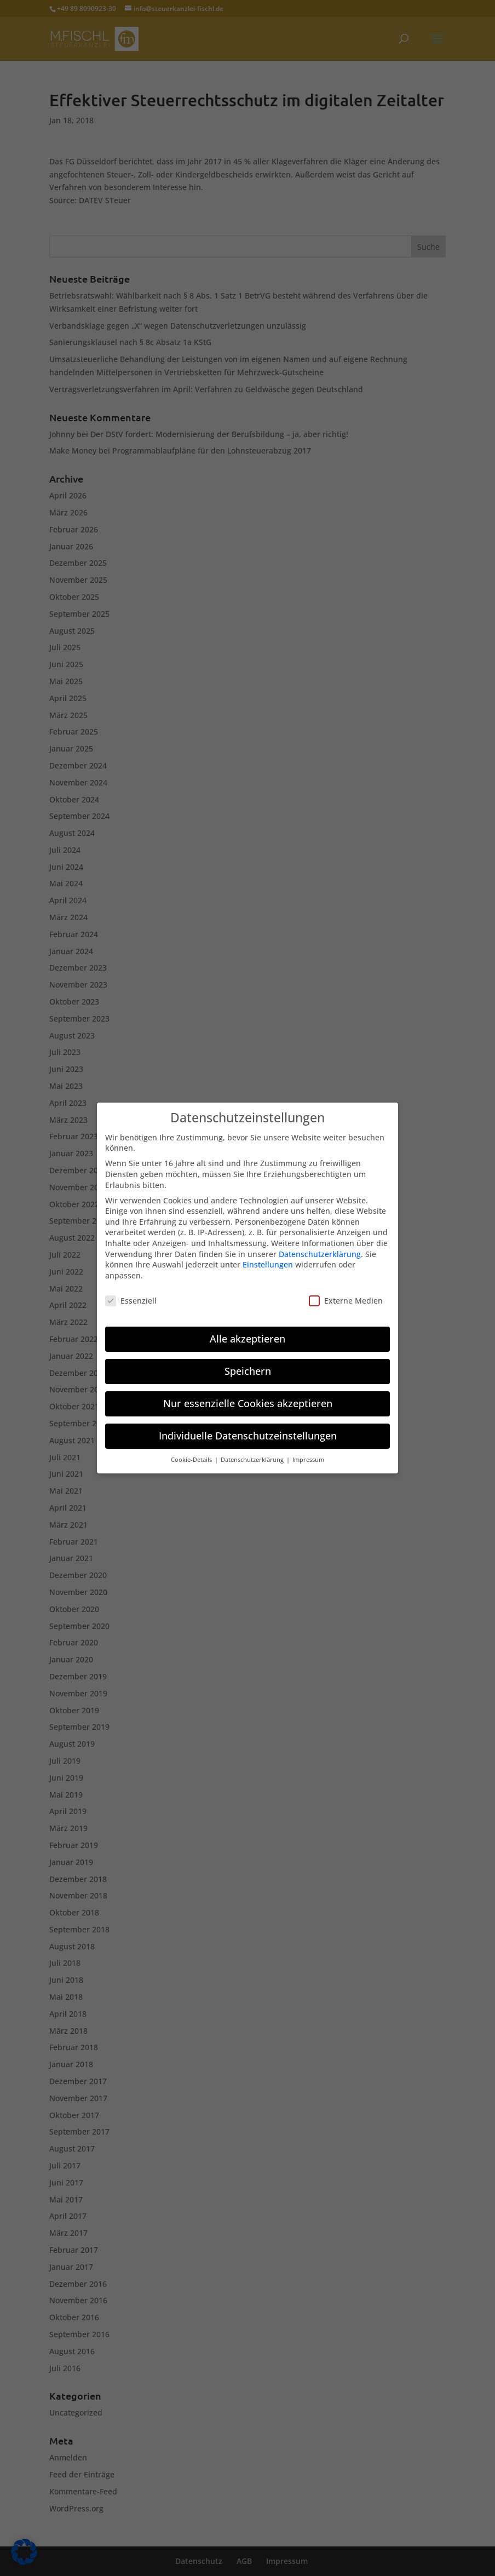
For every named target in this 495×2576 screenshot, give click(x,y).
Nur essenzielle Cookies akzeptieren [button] (247, 1397)
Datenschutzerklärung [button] (253, 1454)
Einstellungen (268, 1258)
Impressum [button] (308, 1454)
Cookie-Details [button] (192, 1454)
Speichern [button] (248, 1365)
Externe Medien (346, 1294)
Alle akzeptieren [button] (247, 1332)
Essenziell (131, 1294)
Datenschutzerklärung (320, 1247)
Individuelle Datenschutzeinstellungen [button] (248, 1429)
